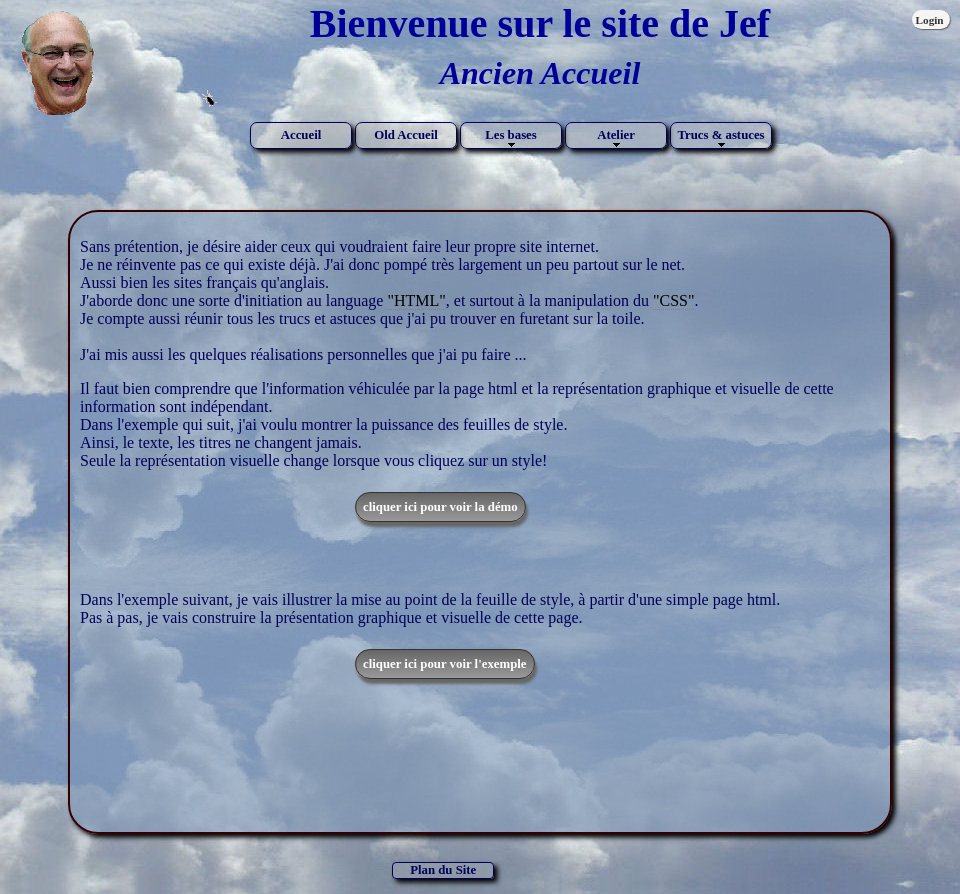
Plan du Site (443, 870)
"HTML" (416, 300)
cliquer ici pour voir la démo (440, 507)
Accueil (301, 135)
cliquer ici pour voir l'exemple (445, 664)
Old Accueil (406, 135)
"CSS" (674, 300)
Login (930, 20)
